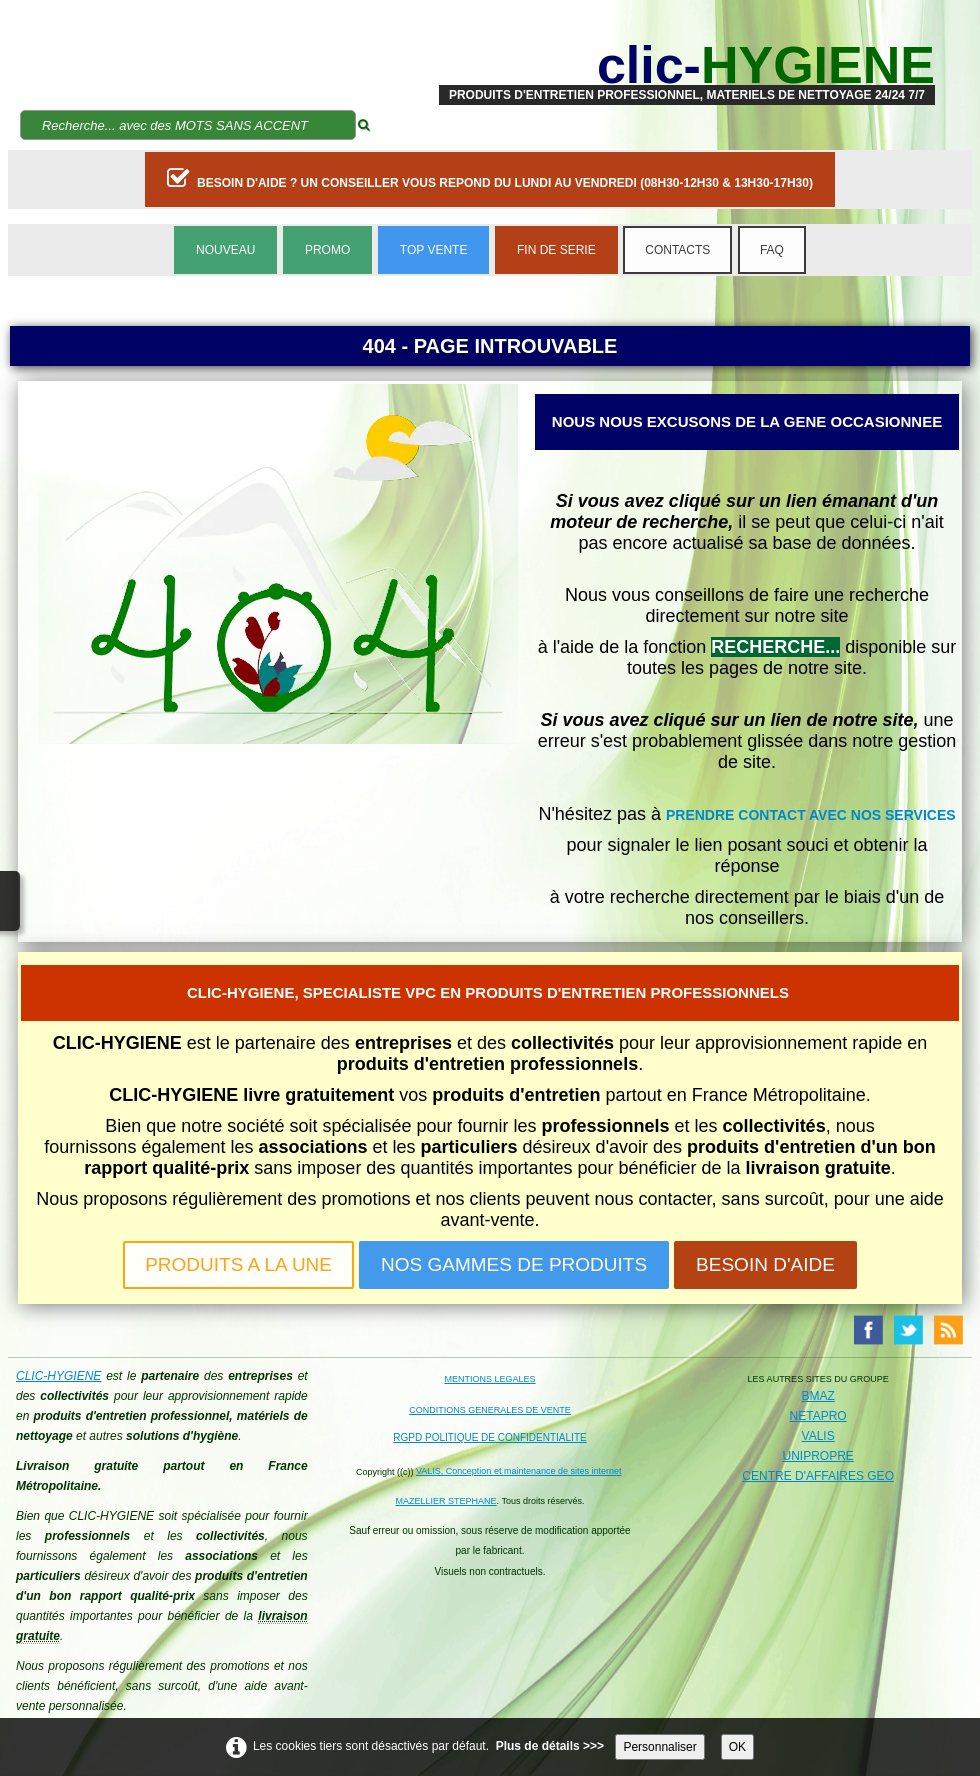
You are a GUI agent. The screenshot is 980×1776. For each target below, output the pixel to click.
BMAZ (817, 1396)
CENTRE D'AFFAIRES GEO (818, 1476)
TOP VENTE (434, 250)
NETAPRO (818, 1416)
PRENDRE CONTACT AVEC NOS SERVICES (811, 815)
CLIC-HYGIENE (58, 1376)
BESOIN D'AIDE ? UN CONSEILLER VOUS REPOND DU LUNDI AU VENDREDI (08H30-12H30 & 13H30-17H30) (490, 178)
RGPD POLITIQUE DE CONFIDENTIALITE (489, 1437)
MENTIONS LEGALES (489, 1379)
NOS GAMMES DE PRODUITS (514, 1264)
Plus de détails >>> (550, 1746)
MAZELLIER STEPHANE (446, 1501)
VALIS (818, 1436)
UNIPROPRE (817, 1456)
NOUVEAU (225, 250)
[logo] (687, 65)
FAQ (772, 250)
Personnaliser (659, 1747)
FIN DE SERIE (556, 250)
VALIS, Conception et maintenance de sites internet (518, 1471)
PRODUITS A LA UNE (238, 1264)
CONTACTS (677, 250)
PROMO (327, 250)
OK (737, 1747)
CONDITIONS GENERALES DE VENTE (490, 1410)
